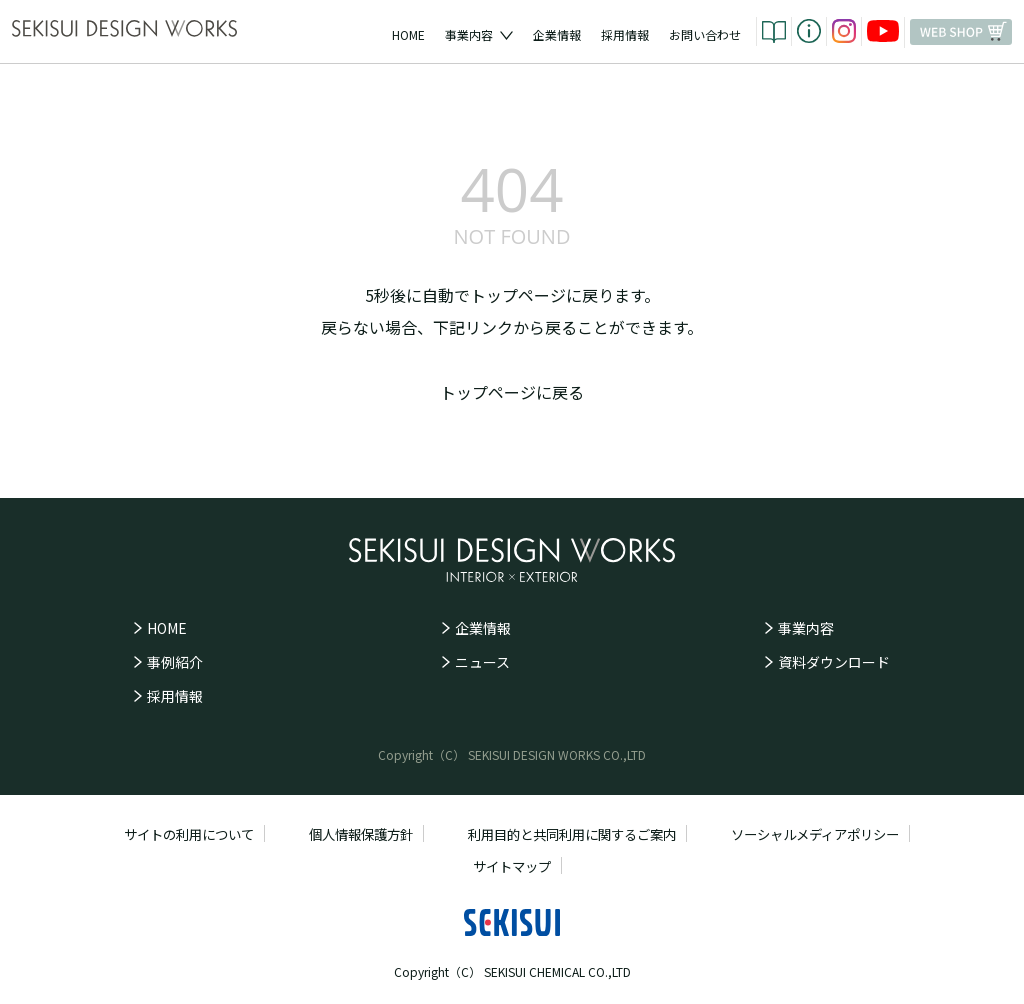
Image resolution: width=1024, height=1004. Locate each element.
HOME (408, 34)
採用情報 (625, 34)
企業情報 (557, 34)
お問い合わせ (705, 34)
